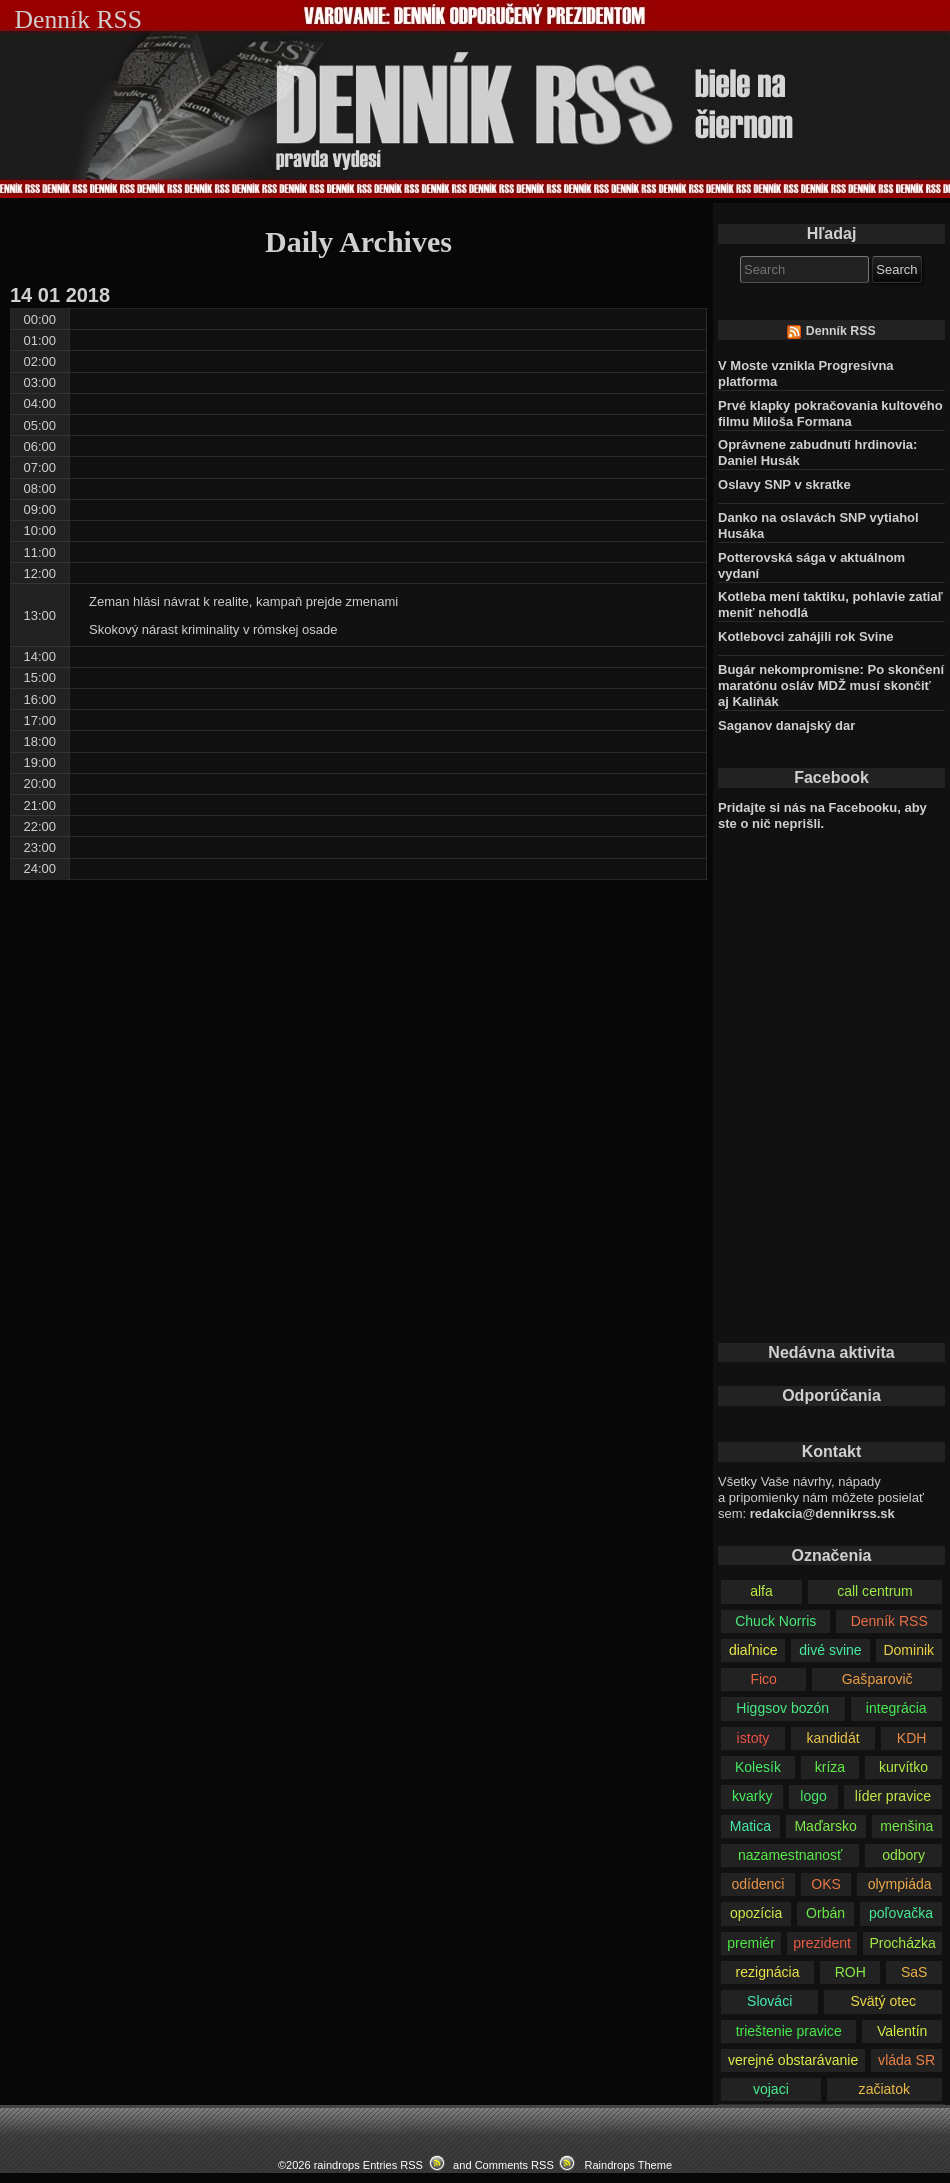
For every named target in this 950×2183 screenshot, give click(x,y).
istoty (753, 1738)
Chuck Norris (775, 1621)
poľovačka (901, 1913)
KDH (912, 1738)
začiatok (884, 2089)
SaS (914, 1972)
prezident (822, 1943)
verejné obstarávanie (793, 2060)
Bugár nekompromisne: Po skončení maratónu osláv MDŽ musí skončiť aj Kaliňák (831, 685)
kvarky (752, 1796)
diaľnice (753, 1650)
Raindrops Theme (628, 2165)
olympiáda (900, 1884)
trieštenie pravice (789, 2031)
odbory (903, 1855)
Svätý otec (883, 2001)
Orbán (825, 1913)
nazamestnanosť (790, 1855)
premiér (751, 1943)
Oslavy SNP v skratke (784, 484)
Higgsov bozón (782, 1708)
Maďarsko (825, 1826)
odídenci (757, 1884)
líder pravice (893, 1796)
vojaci (771, 2089)
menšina (906, 1826)
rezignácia (768, 1972)
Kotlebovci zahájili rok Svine (806, 636)
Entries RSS (393, 2165)
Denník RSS (841, 331)
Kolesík (758, 1767)
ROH (850, 1972)
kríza (830, 1767)
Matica (750, 1826)
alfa (761, 1591)
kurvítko (903, 1767)
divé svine (830, 1650)
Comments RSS (514, 2165)
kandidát (833, 1738)
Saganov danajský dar (786, 725)
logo (813, 1796)
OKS (826, 1884)
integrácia (896, 1708)
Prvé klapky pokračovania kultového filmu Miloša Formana (830, 413)
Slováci (769, 2001)
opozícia (756, 1913)
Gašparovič (877, 1679)
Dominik (908, 1650)
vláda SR (906, 2060)
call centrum (875, 1591)
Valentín (902, 2031)
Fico (763, 1679)
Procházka (902, 1943)
